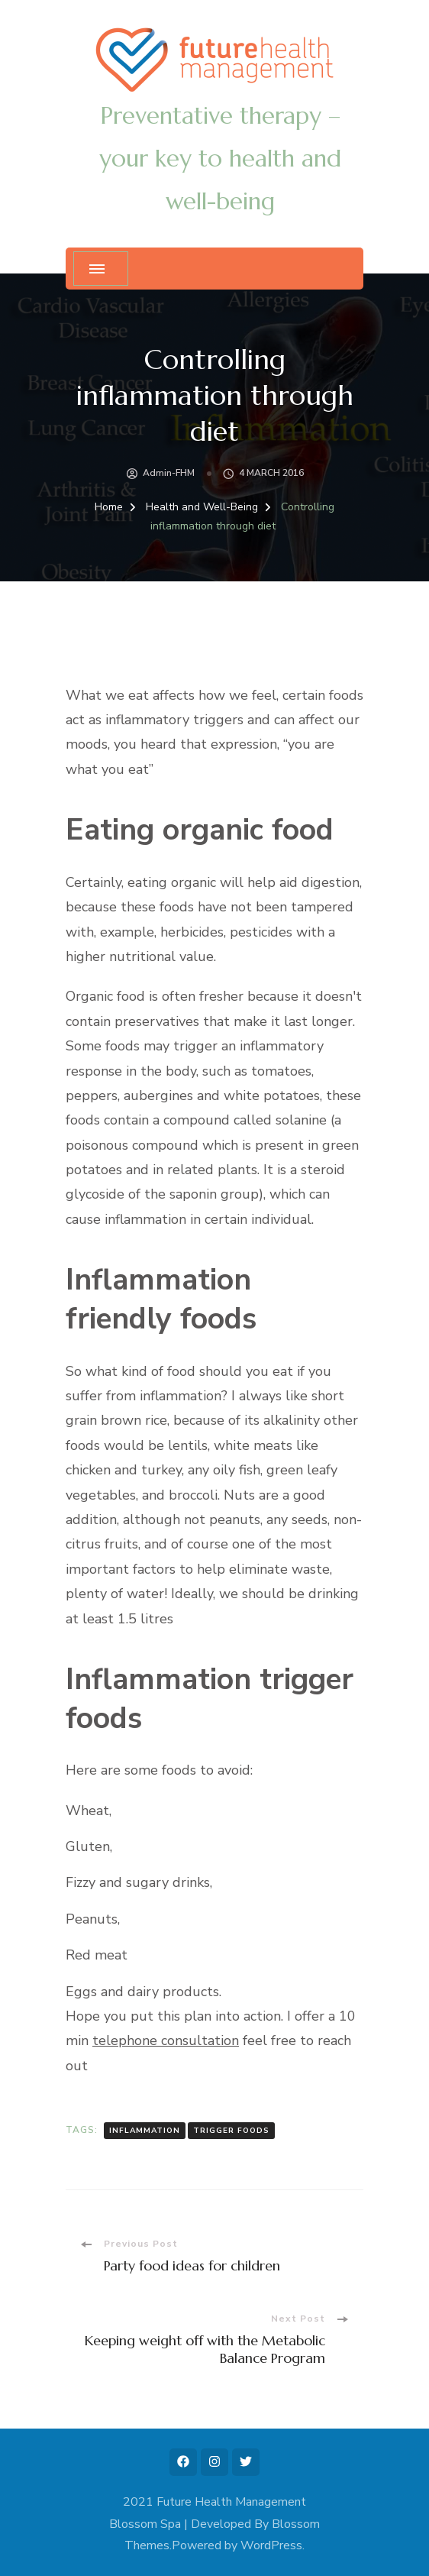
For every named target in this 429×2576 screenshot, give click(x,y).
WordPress (271, 2545)
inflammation (144, 2130)
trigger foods (231, 2130)
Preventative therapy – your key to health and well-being (220, 158)
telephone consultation (165, 2040)
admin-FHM (169, 473)
